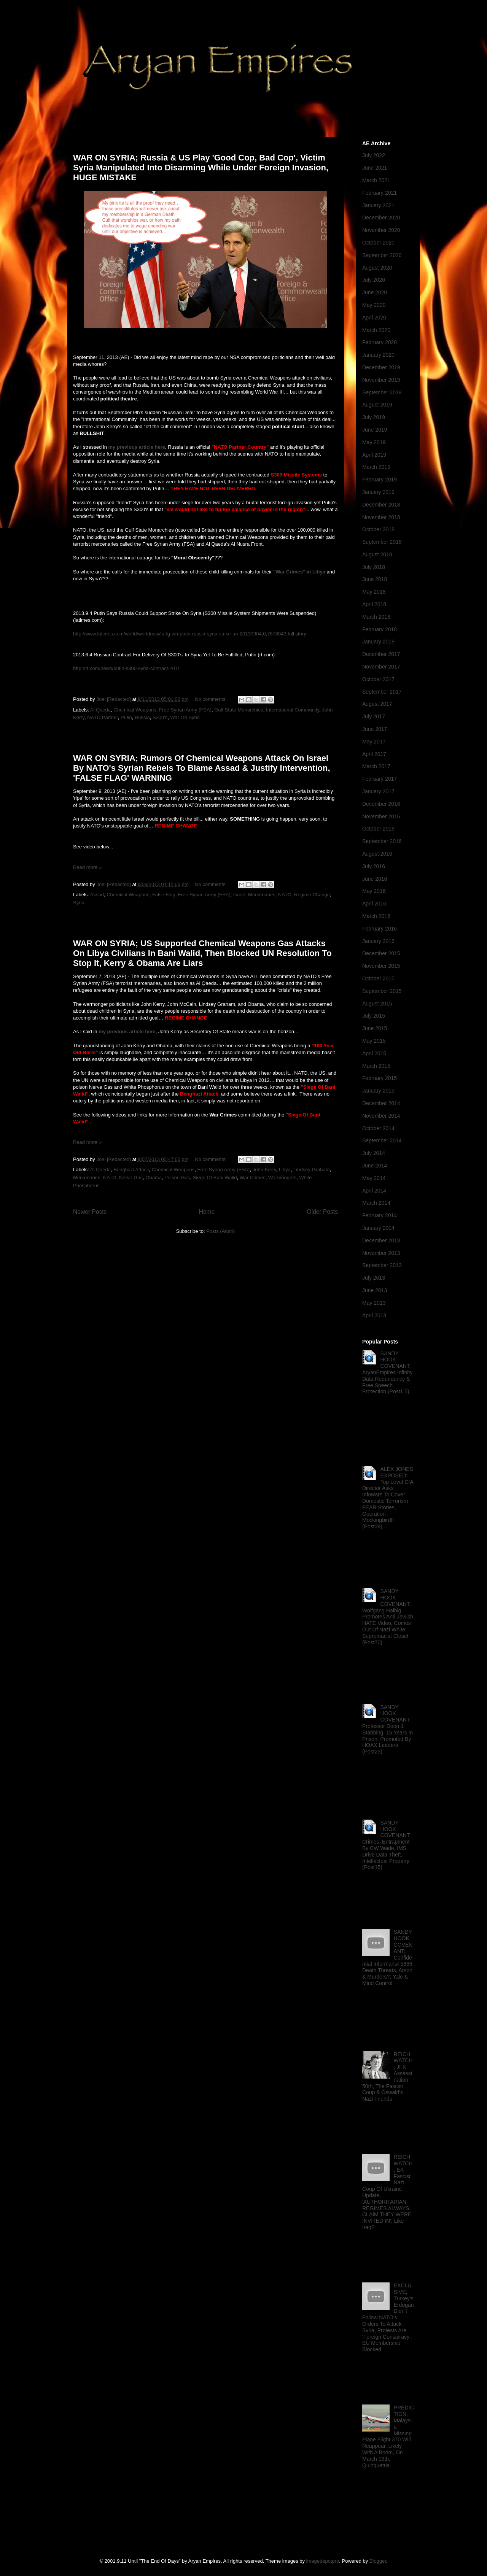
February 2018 (379, 629)
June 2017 (374, 729)
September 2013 (382, 1265)
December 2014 (381, 1103)
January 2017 (378, 791)
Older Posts (322, 1212)
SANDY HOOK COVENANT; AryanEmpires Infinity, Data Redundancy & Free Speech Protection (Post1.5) (388, 1372)
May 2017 (373, 741)
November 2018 (381, 517)
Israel (239, 894)
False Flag (163, 894)
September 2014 (382, 1140)
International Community (292, 710)
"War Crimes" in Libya (299, 572)
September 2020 (382, 255)
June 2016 (374, 879)
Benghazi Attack (131, 1169)
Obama (153, 1177)
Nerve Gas (131, 1177)
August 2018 (377, 554)
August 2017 (377, 704)
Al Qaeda (100, 710)
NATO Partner (102, 717)
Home (207, 1212)
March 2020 (376, 330)
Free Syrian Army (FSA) (185, 710)
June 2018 (374, 579)
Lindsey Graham (311, 1169)
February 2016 (379, 929)
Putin (126, 717)
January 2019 (378, 492)
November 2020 (381, 230)
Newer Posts (90, 1212)
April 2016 (374, 903)
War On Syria (185, 717)
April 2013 (374, 1315)
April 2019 (374, 455)
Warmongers (282, 1177)
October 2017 (378, 679)
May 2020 (373, 305)
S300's (160, 717)
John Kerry (264, 1169)
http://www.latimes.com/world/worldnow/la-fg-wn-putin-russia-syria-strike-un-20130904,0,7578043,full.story (189, 634)
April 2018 (374, 604)
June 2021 (374, 168)
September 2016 (382, 841)
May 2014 (373, 1178)
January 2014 (378, 1228)
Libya (285, 1169)
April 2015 (374, 1053)
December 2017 (381, 654)
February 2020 (379, 342)
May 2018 (373, 592)
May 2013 (373, 1303)
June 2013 (374, 1290)
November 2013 (381, 1253)
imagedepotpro (322, 2561)
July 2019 (373, 417)
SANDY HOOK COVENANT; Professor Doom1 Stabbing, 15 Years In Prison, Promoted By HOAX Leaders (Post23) (387, 1729)
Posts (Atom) (220, 1231)
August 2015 (377, 1004)
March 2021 (376, 180)
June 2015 (374, 1028)
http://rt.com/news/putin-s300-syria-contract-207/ (126, 668)
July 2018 (373, 567)
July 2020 (373, 280)
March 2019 (376, 467)
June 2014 (374, 1166)
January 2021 (378, 205)
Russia (142, 717)
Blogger (377, 2561)
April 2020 (374, 317)
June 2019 (374, 430)
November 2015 (381, 966)
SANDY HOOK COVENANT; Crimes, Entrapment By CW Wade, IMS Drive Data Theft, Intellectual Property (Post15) (386, 1845)
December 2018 (381, 505)
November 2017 (381, 667)
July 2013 (373, 1278)
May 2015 (373, 1041)
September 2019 (382, 392)
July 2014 (373, 1153)
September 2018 (382, 542)
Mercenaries (261, 894)
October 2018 (378, 529)
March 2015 (376, 1066)
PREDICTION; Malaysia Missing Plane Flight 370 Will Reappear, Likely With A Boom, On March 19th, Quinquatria (388, 2436)
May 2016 (373, 891)
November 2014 (381, 1116)
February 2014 (379, 1215)
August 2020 (377, 268)
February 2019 (379, 479)
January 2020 (378, 355)
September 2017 (382, 692)
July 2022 (373, 155)
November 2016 (381, 816)
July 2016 (373, 866)
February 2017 (379, 779)
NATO (284, 894)
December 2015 (381, 953)
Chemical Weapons (134, 710)
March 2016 (376, 916)
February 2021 (379, 193)
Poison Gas (177, 1177)
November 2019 (381, 380)
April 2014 (374, 1191)
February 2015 (379, 1078)
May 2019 (373, 442)
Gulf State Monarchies (238, 710)
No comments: (211, 699)
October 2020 (378, 243)
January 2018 (378, 641)
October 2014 (378, 1128)
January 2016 (378, 941)
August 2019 (377, 405)
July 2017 (373, 716)
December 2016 (381, 804)
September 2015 (382, 991)
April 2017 (374, 754)
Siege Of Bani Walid (215, 1177)
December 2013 (381, 1240)
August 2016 (377, 854)
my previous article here (136, 447)
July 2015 (373, 1016)
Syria (78, 902)
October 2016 (378, 829)
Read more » (87, 867)
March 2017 (376, 766)
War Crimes (253, 1177)
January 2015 (378, 1091)
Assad (97, 894)
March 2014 (376, 1203)
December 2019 (381, 367)
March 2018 (376, 617)
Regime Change (312, 894)
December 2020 (381, 217)
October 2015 (378, 978)
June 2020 (374, 292)
